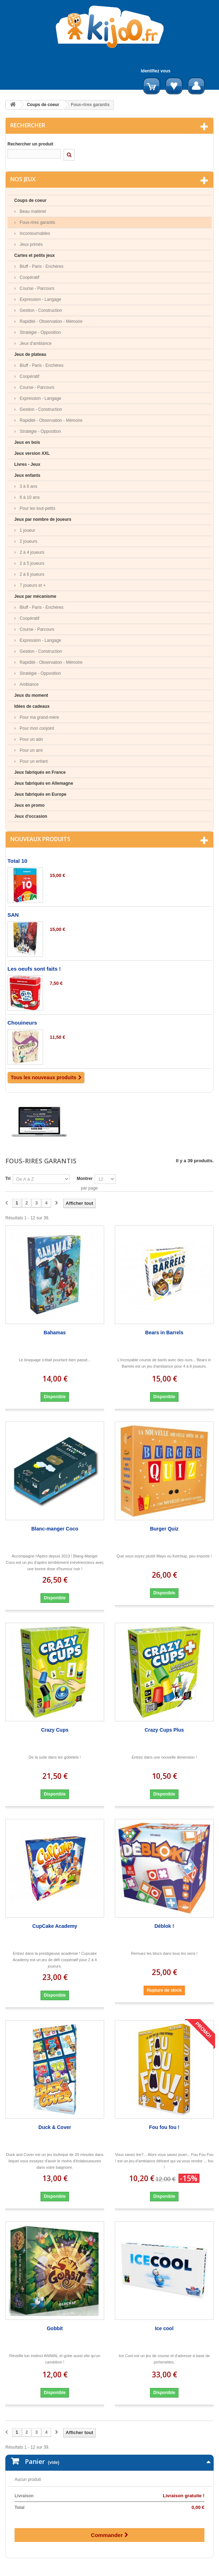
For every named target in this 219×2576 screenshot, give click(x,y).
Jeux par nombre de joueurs (42, 519)
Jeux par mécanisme (35, 596)
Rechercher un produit (30, 144)
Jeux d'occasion (30, 816)
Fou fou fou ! (164, 2127)
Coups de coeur (43, 104)
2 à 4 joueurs (31, 552)
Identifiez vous (155, 70)
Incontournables (34, 233)
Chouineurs (22, 1023)
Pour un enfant (33, 761)
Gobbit (55, 2328)
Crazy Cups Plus (164, 1730)
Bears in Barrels (164, 1332)
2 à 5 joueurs (31, 563)
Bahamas (55, 1332)
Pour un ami (30, 750)
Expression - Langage (39, 299)
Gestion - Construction (40, 310)
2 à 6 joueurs (31, 574)
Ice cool (164, 2328)
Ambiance (28, 684)
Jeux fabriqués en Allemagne (43, 783)
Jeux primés (30, 244)
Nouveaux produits (40, 839)
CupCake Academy (54, 1926)
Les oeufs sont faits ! (34, 969)
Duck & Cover (54, 2127)
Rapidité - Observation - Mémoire (50, 321)
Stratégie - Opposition (39, 332)
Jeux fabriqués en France (40, 772)
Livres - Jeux (27, 464)
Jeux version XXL (32, 453)
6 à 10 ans (28, 497)
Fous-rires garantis (36, 222)
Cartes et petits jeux (34, 255)
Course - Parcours (36, 288)
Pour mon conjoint (36, 728)
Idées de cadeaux (31, 706)
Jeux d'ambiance (35, 343)
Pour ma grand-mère (38, 717)
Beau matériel (32, 211)
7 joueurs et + (32, 585)
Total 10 (17, 861)
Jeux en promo (29, 805)
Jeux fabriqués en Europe (40, 794)
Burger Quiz (164, 1529)
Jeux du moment (31, 695)
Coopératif (28, 277)
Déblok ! (164, 1926)
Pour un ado (30, 739)
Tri (8, 1178)
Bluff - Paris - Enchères (41, 266)
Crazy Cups (54, 1730)
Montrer (85, 1178)
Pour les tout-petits (36, 508)
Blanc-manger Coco (54, 1529)
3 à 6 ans (27, 486)
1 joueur (26, 530)
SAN (13, 915)
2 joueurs (27, 541)
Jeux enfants (27, 475)
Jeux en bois (27, 442)
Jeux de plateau (30, 354)
